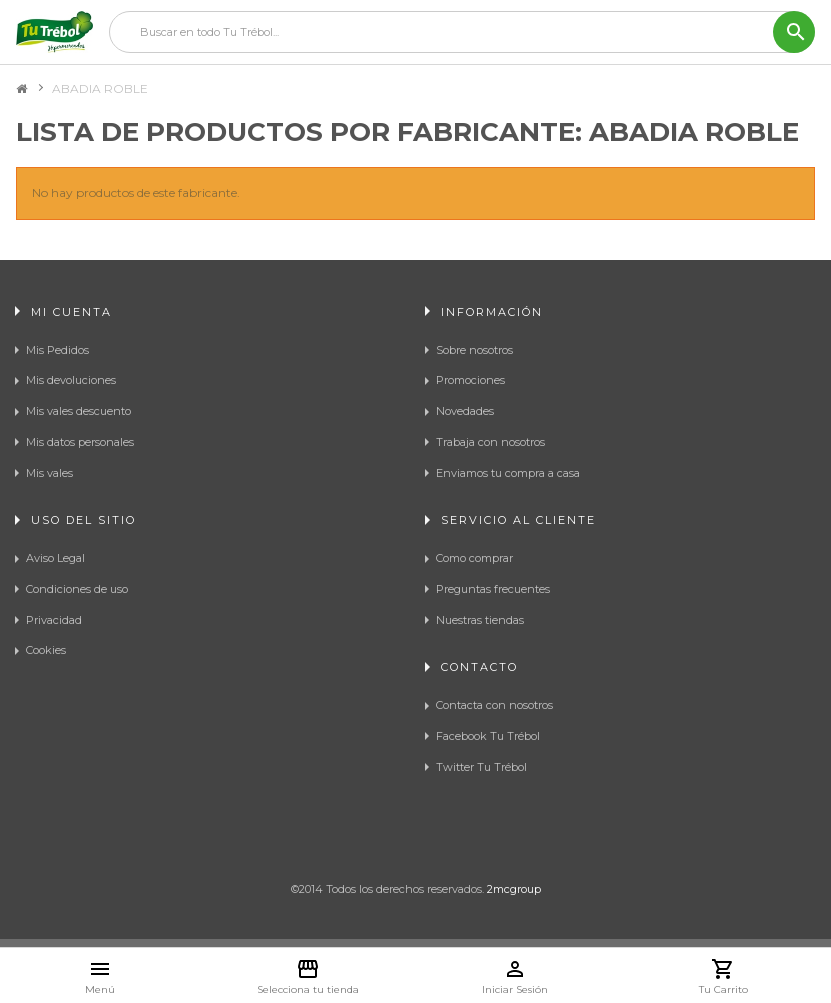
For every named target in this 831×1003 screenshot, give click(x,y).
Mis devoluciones (71, 380)
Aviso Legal (55, 558)
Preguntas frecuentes (493, 589)
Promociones (470, 380)
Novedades (465, 411)
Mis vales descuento (78, 411)
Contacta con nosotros (494, 705)
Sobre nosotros (474, 350)
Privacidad (54, 620)
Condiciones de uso (77, 589)
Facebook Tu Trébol (488, 736)
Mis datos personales (80, 442)
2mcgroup (514, 889)
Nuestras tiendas (480, 620)
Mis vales (49, 473)
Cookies (46, 650)
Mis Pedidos (57, 350)
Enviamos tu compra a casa (508, 473)
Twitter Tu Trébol (481, 767)
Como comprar (474, 558)
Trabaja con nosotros (490, 442)
